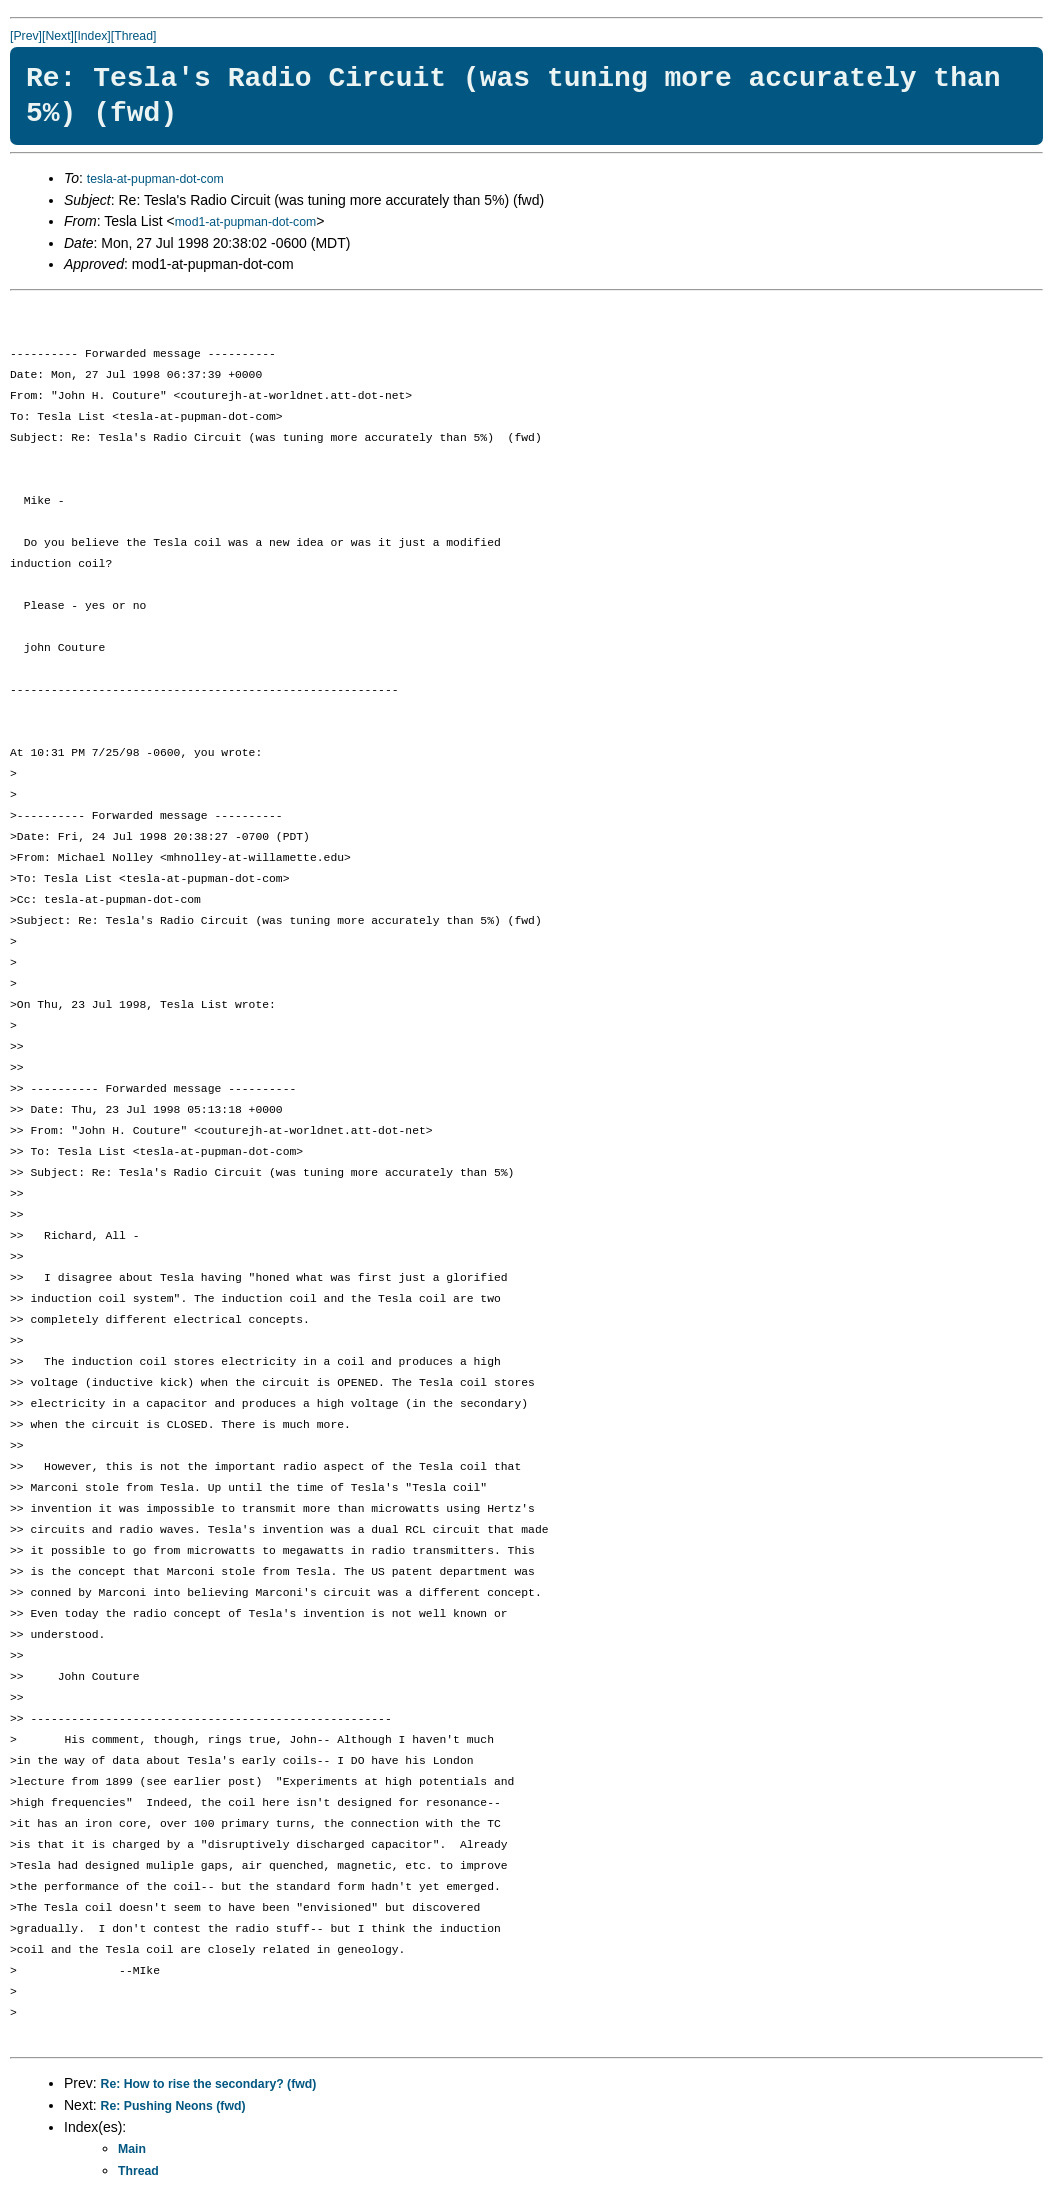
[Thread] (134, 36)
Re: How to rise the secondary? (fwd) (209, 2084)
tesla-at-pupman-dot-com (155, 179)
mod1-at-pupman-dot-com (246, 222)
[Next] (58, 36)
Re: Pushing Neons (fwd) (173, 2106)
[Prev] (26, 36)
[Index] (92, 36)
